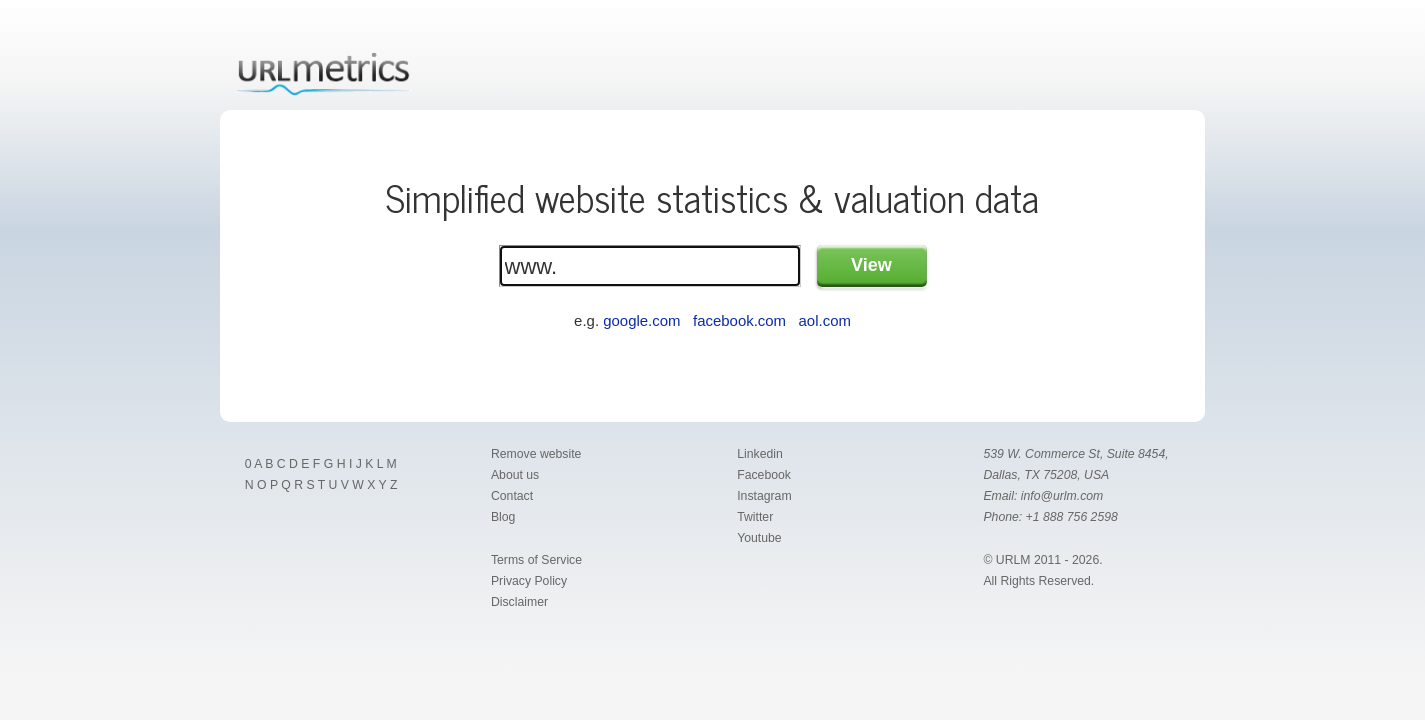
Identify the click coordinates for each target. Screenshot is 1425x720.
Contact (512, 496)
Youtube (759, 538)
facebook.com (739, 320)
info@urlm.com (1062, 496)
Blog (503, 517)
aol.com (825, 320)
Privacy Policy (529, 581)
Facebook (764, 475)
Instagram (764, 496)
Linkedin (760, 454)
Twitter (755, 517)
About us (515, 475)
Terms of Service (536, 560)
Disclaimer (519, 602)
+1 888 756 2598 (1072, 517)
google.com (641, 320)
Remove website (536, 454)
